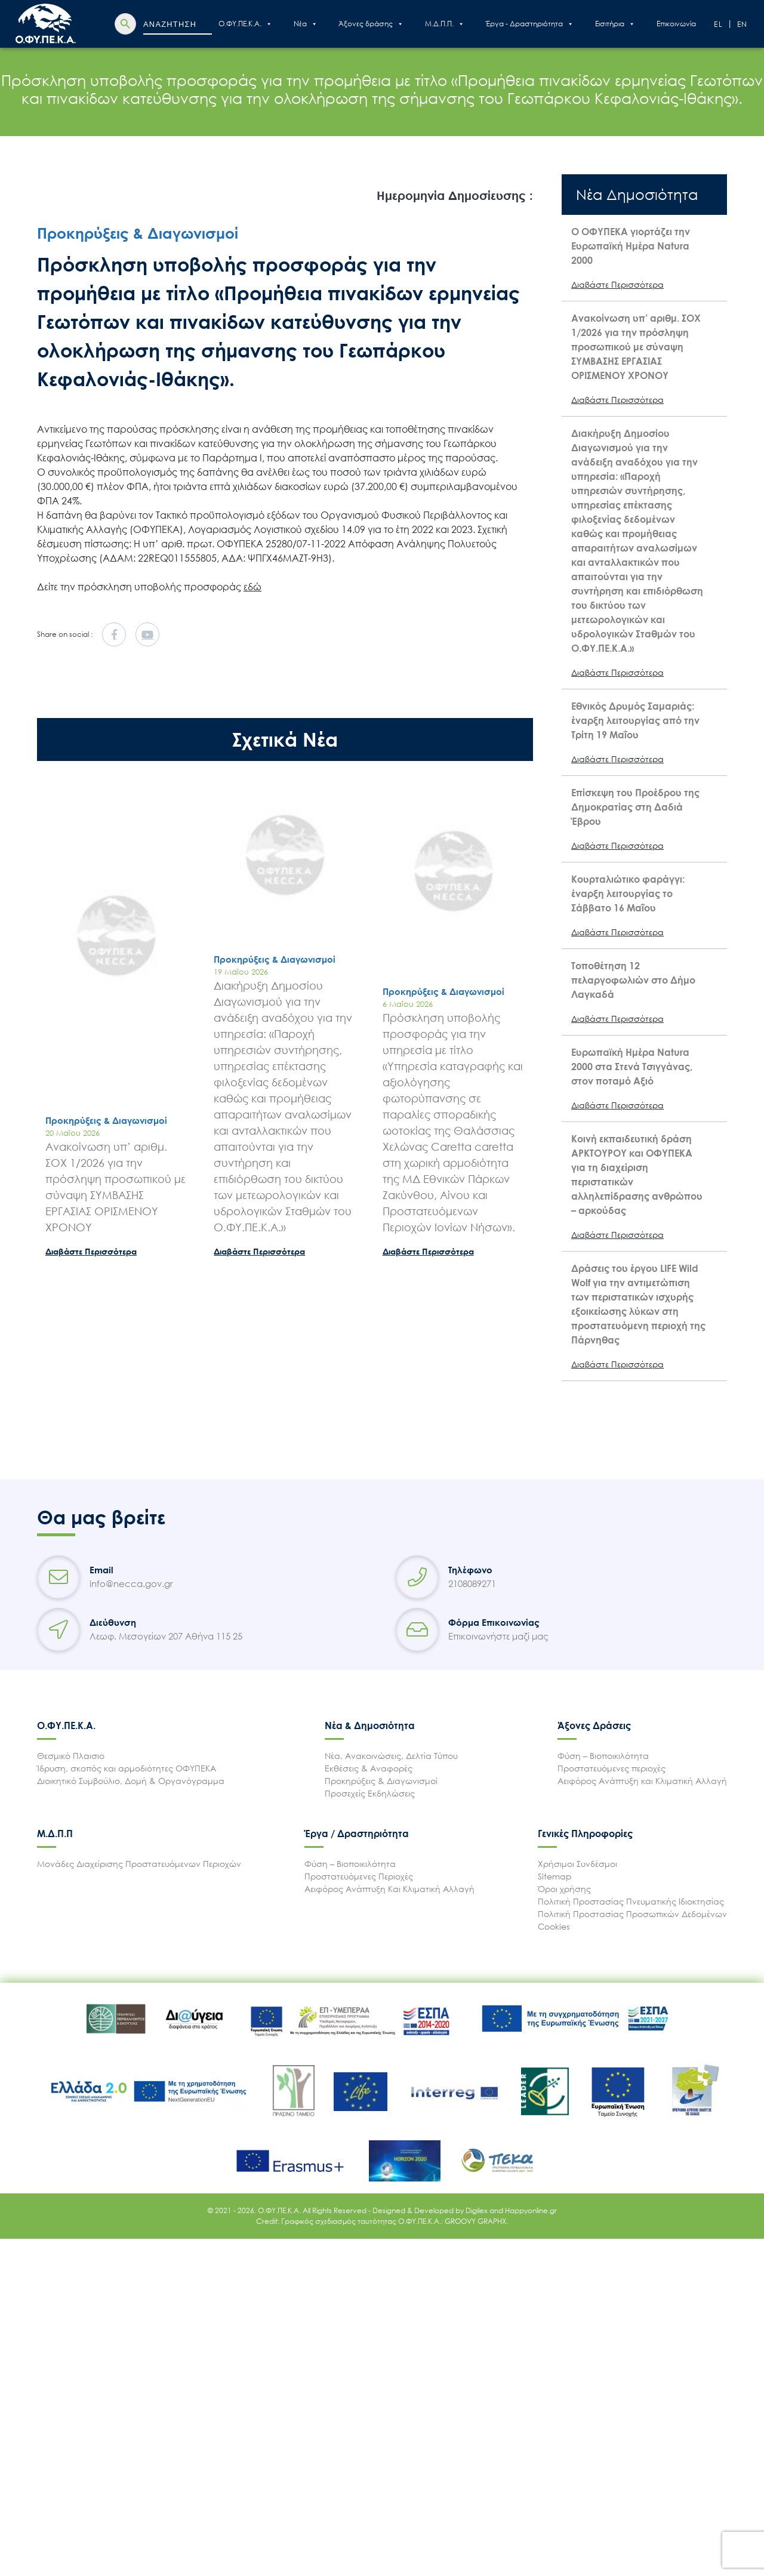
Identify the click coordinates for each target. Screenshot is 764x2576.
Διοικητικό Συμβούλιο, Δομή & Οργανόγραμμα (130, 1781)
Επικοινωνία (676, 23)
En (742, 24)
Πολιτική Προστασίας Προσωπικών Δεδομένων (632, 1914)
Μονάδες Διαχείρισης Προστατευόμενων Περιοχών (139, 1864)
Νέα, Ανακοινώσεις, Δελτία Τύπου (391, 1756)
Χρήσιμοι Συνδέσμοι (577, 1864)
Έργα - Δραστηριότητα (530, 24)
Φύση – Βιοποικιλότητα (603, 1756)
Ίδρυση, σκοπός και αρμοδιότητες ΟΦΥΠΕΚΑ (126, 1768)
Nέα (306, 24)
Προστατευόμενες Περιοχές (358, 1876)
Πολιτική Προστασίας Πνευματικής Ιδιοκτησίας (631, 1901)
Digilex (477, 2210)
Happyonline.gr (531, 2210)
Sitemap (555, 1876)
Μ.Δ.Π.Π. (444, 24)
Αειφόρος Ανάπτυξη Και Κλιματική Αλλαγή (389, 1889)
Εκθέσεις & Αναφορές (368, 1768)
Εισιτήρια (615, 24)
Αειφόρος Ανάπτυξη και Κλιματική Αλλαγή (642, 1781)
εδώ (252, 587)
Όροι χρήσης (564, 1889)
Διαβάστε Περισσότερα (91, 1251)
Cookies (553, 1926)
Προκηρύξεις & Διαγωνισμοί (381, 1781)
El (718, 24)
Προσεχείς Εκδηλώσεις (370, 1793)
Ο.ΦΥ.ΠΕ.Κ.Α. (245, 24)
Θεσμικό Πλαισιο (70, 1756)
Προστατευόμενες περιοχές (611, 1768)
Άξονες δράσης (370, 24)
